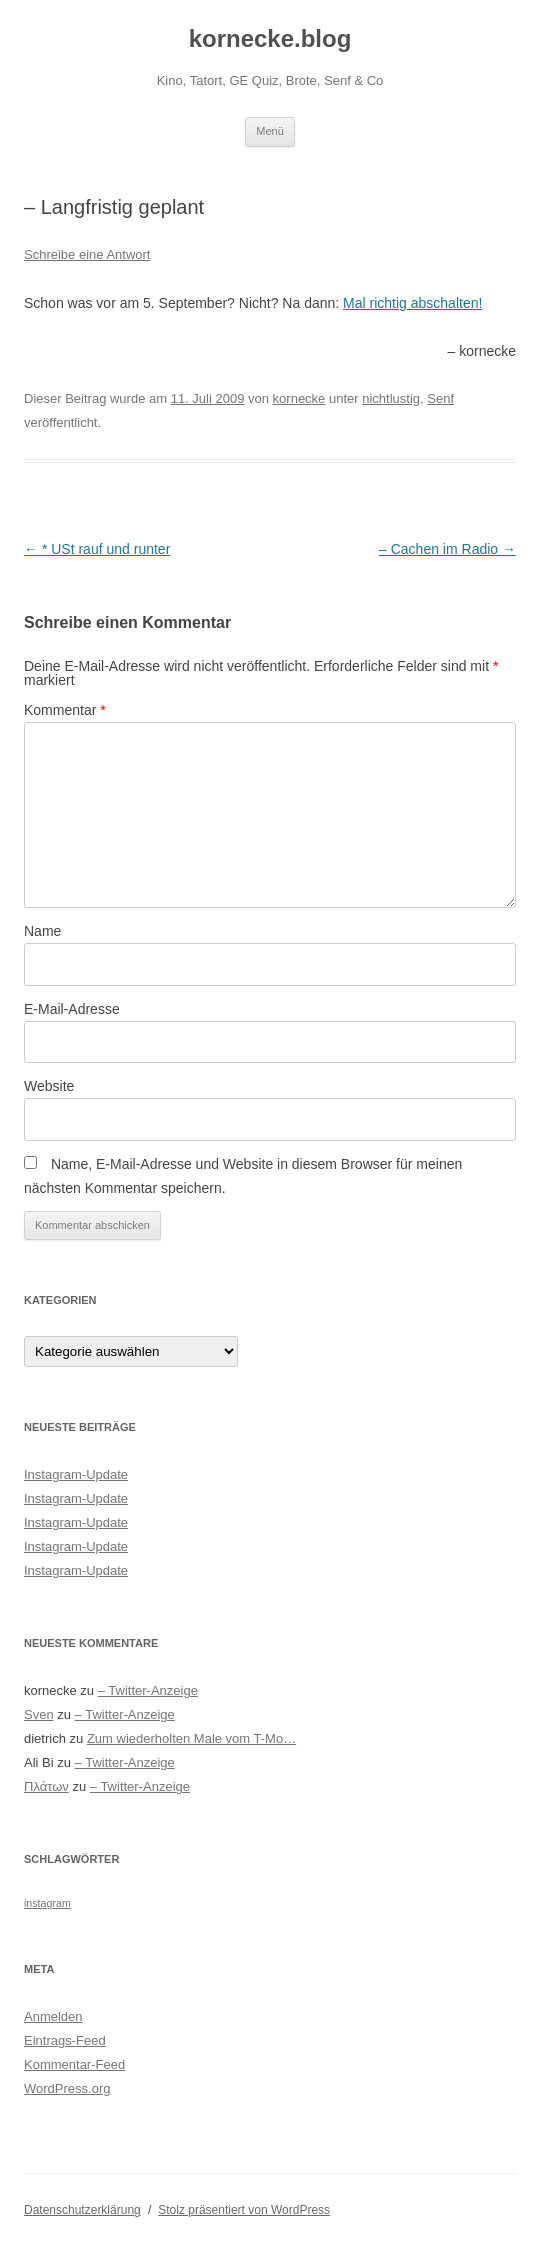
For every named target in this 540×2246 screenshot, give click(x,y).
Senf (440, 398)
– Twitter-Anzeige (148, 1690)
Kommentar (65, 710)
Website (49, 1086)
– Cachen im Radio (447, 549)
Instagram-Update (76, 1474)
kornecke (299, 398)
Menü (270, 131)
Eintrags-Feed (65, 2040)
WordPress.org (67, 2088)
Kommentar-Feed (74, 2064)
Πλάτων (46, 1786)
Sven (39, 1714)
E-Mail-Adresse (72, 1009)
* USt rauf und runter (97, 549)
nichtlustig (391, 398)
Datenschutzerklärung (82, 2210)
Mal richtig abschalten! (412, 303)
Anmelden (53, 2016)
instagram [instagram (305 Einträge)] (47, 1903)
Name (42, 931)
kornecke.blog (270, 38)
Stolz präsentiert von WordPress (244, 2210)
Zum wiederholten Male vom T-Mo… (191, 1738)
